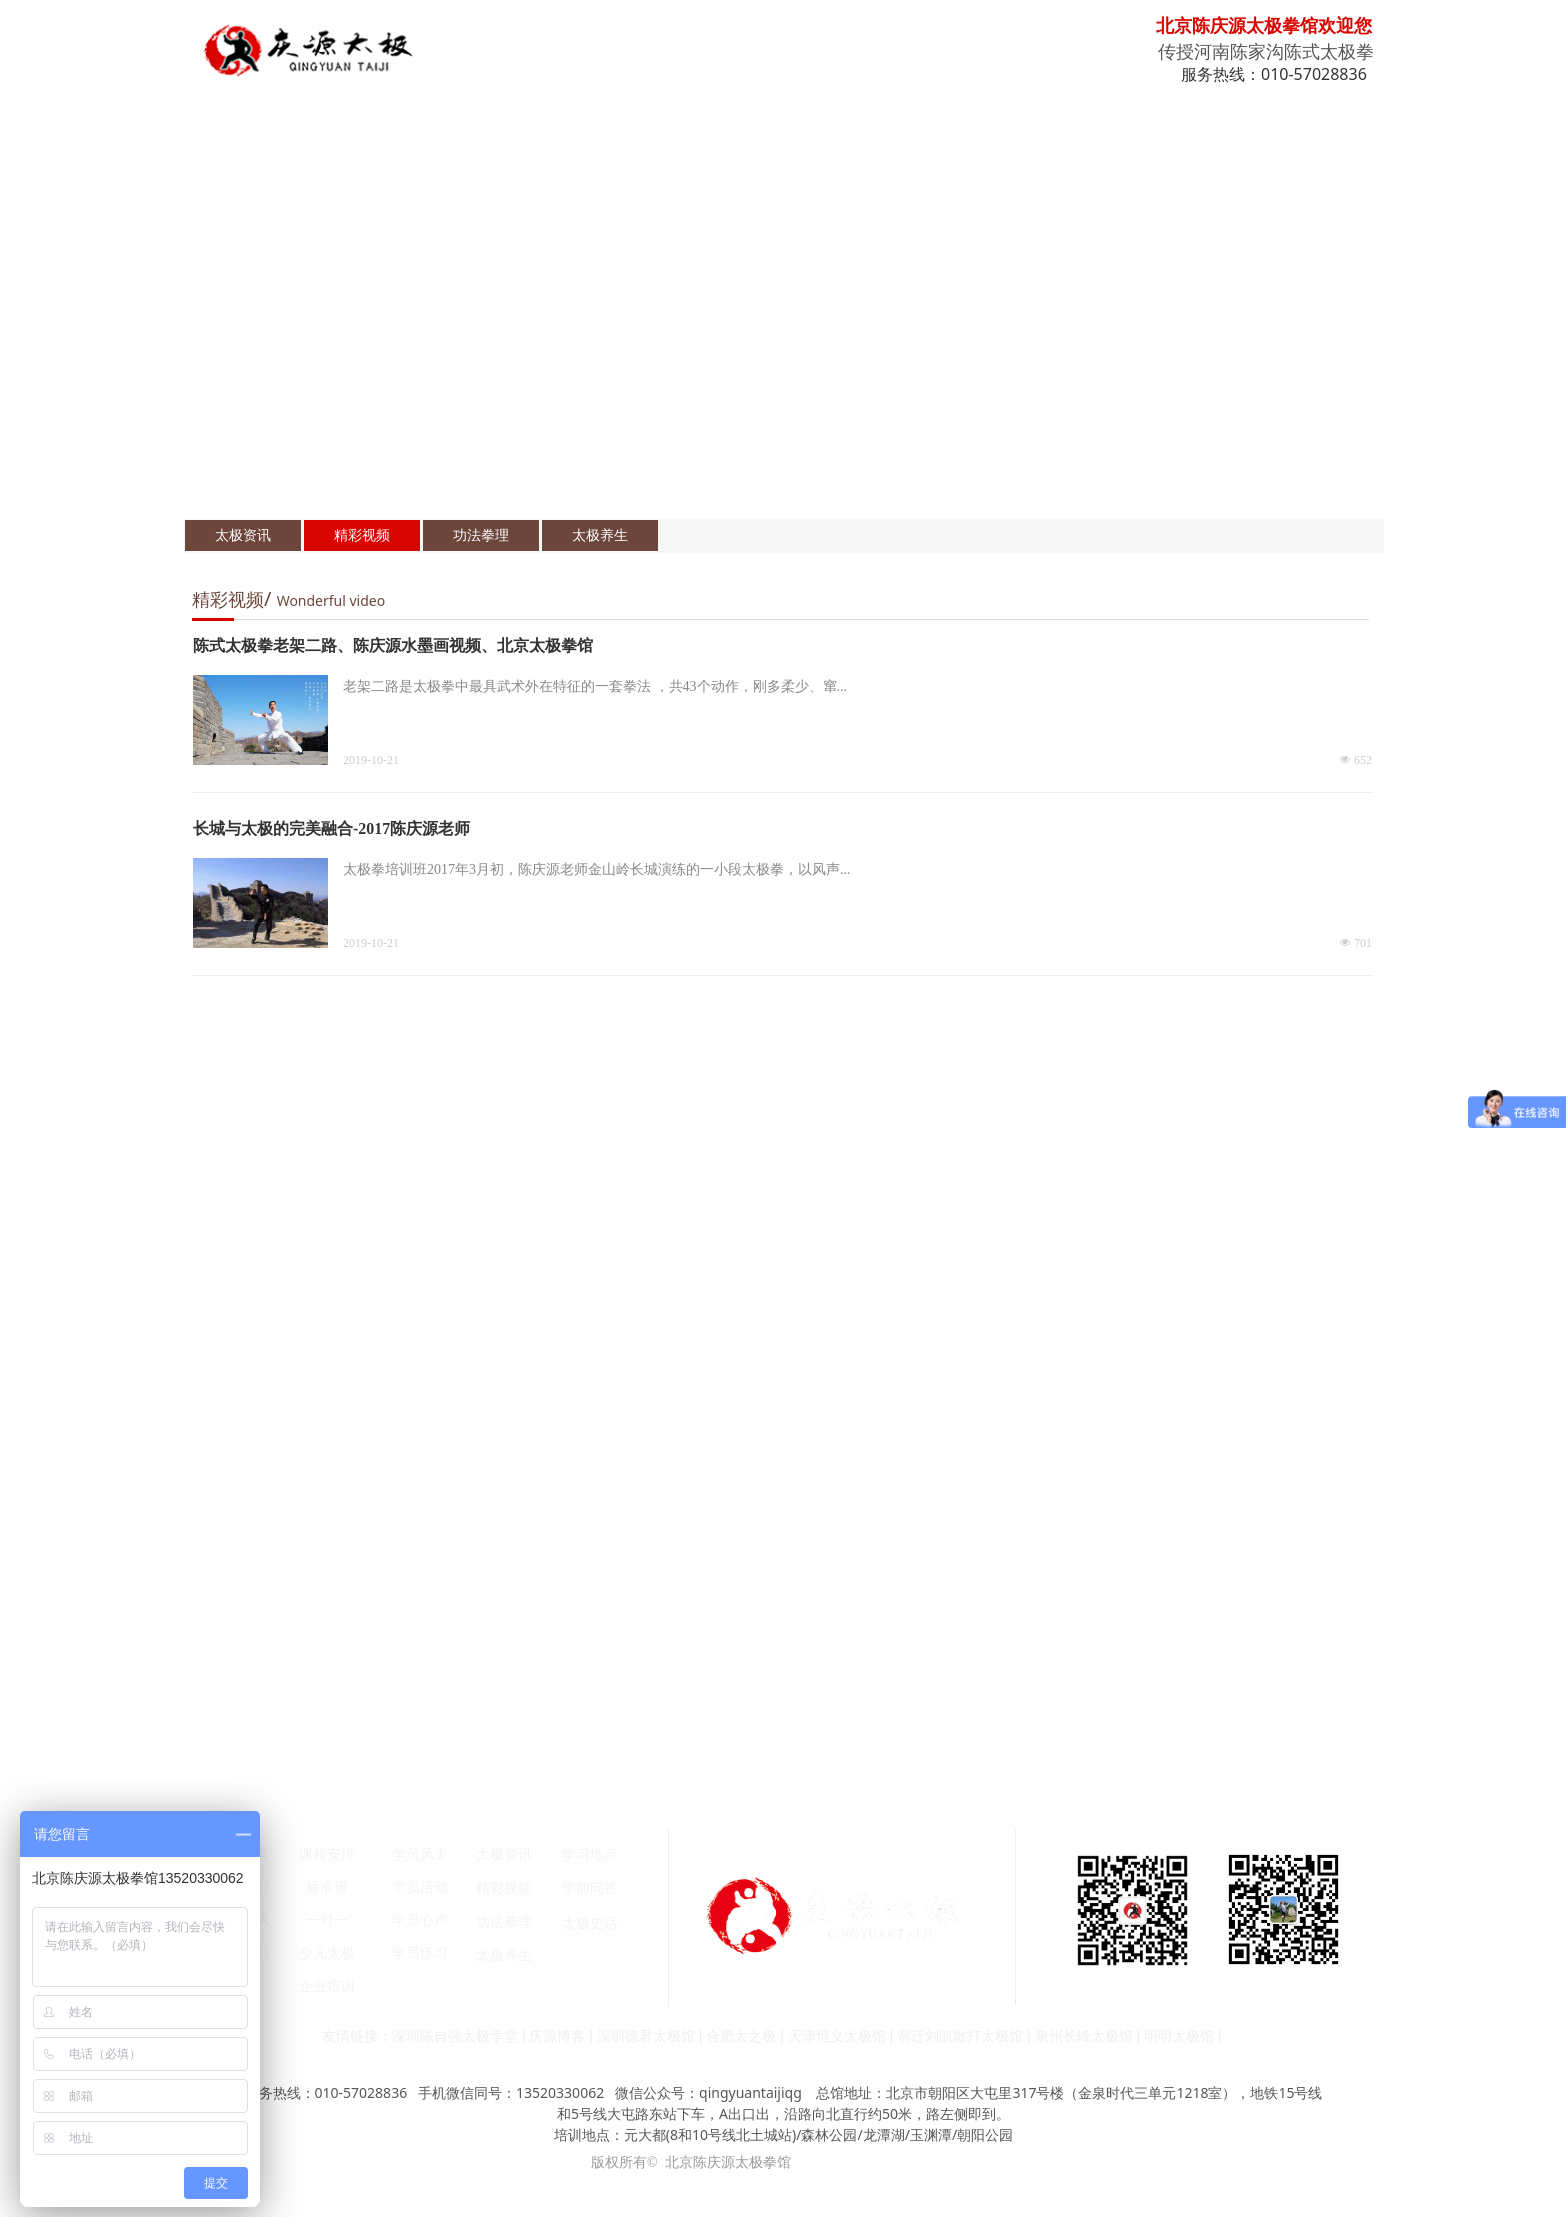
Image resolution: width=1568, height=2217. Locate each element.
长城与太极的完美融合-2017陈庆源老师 (331, 828)
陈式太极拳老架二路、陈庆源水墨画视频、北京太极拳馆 (393, 645)
